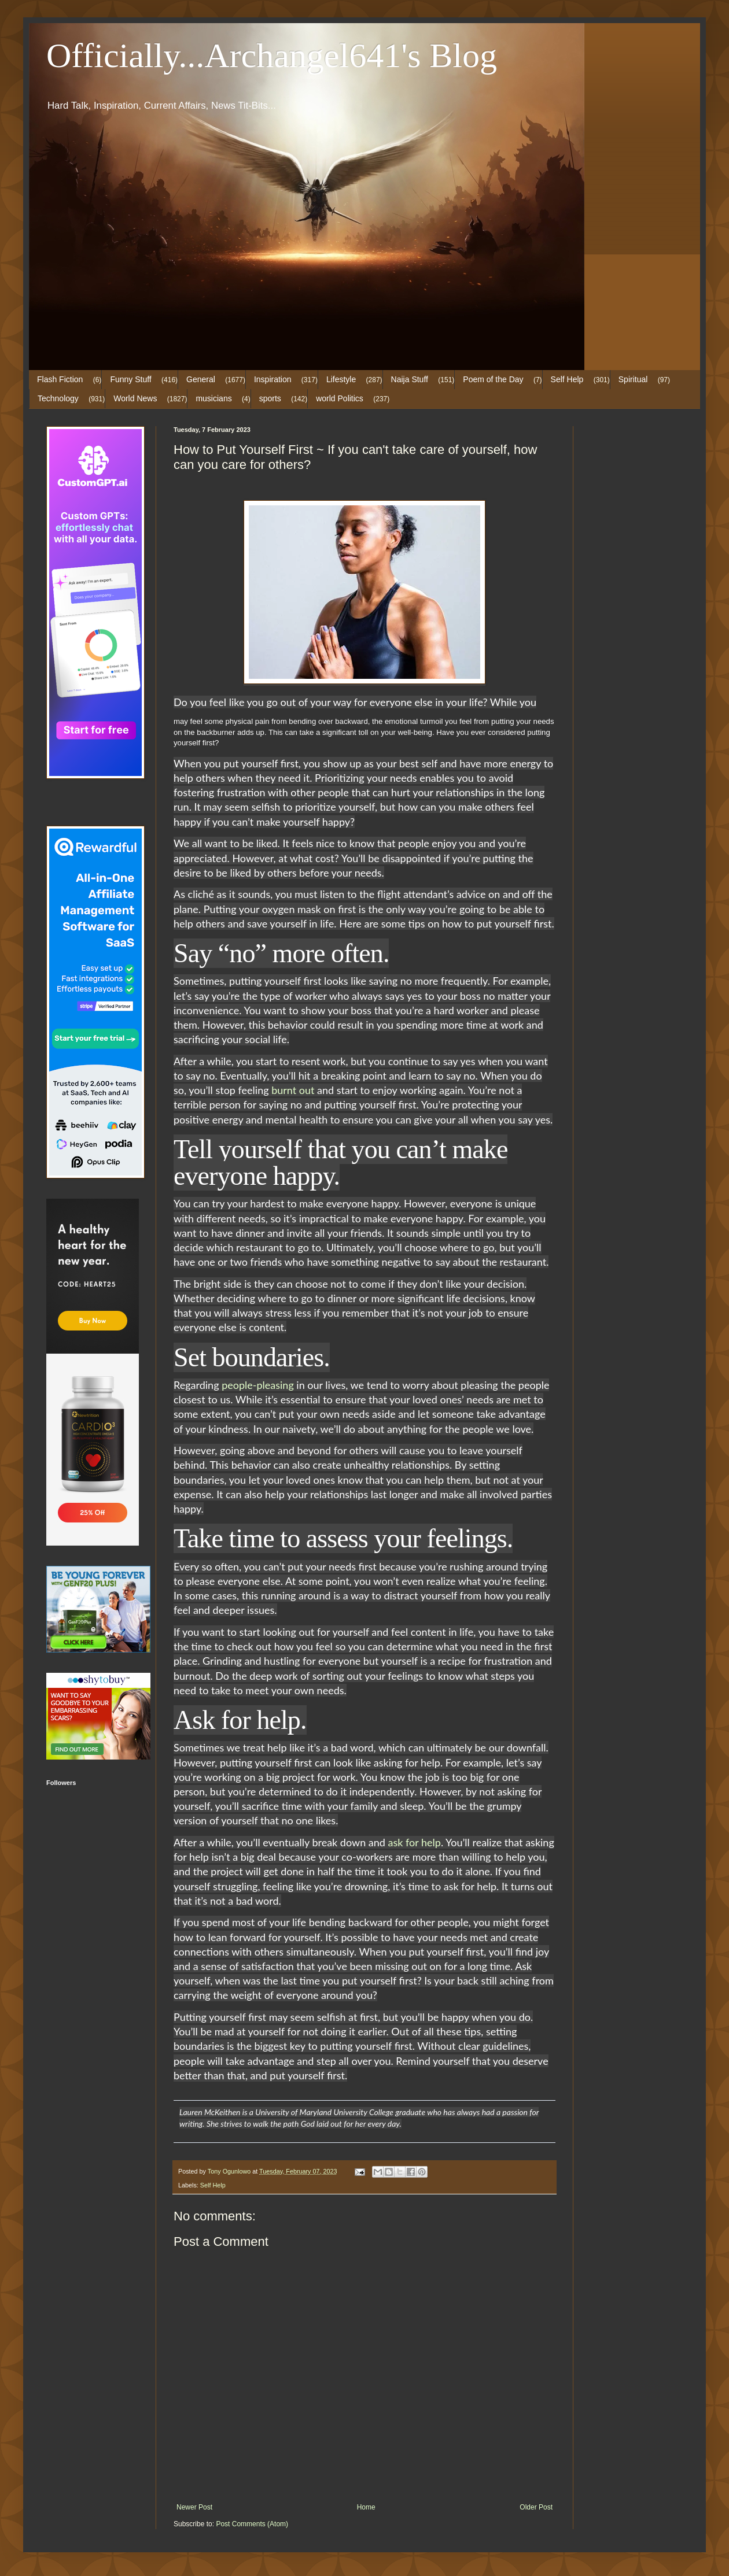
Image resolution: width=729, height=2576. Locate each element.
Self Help (567, 379)
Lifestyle (341, 379)
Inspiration (273, 379)
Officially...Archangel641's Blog (271, 55)
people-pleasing (258, 1384)
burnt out (292, 1090)
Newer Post (194, 2507)
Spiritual (633, 379)
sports (270, 398)
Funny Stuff (130, 379)
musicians (213, 398)
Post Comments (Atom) (252, 2524)
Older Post (536, 2507)
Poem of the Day (493, 379)
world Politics (339, 398)
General (200, 379)
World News (135, 398)
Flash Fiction (60, 379)
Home (366, 2507)
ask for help (414, 1842)
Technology (58, 398)
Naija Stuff (409, 379)
